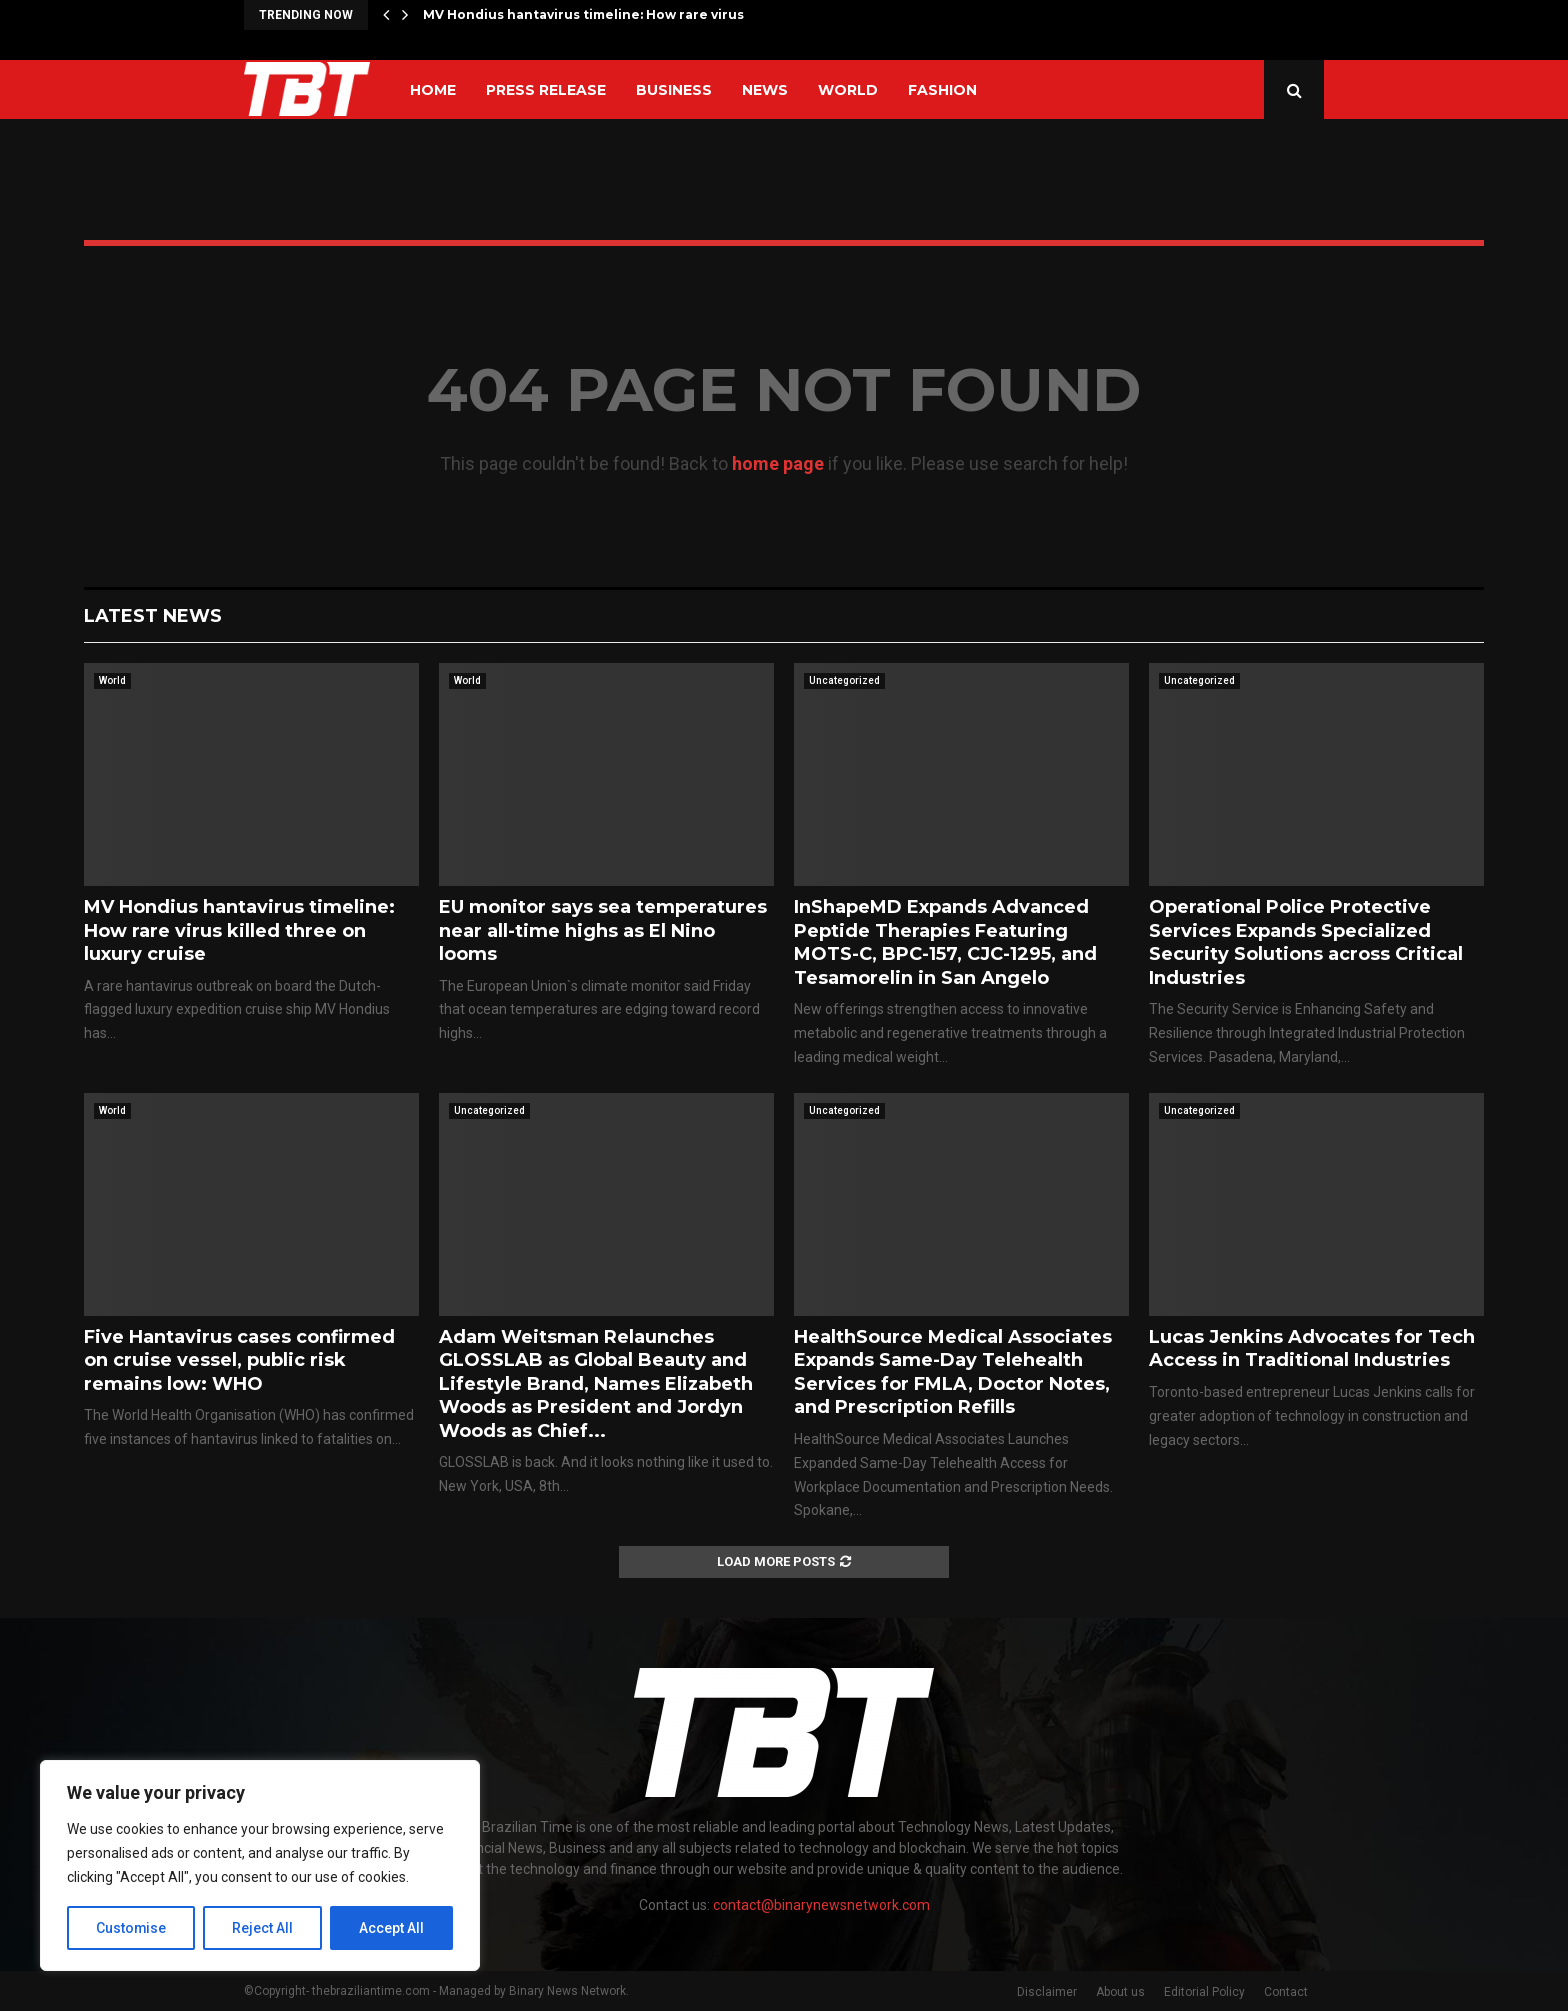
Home (433, 90)
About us (1120, 1992)
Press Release (546, 90)
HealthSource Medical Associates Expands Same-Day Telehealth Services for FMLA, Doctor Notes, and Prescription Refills (953, 1372)
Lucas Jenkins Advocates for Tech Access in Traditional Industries (1312, 1348)
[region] (260, 1866)
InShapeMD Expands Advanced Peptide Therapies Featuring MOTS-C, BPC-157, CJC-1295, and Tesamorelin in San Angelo (945, 942)
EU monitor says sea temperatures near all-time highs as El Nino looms (603, 930)
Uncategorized (844, 680)
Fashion (942, 90)
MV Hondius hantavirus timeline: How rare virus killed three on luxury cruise (239, 930)
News (765, 90)
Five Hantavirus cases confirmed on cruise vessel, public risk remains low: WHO (239, 1360)
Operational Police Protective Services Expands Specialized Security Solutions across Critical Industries (1306, 942)
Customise (131, 1928)
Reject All (263, 1928)
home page (778, 463)
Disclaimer (1047, 1992)
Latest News (153, 616)
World (848, 90)
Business (674, 90)
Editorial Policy (1204, 1992)
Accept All (391, 1928)
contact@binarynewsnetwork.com (821, 1905)
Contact (1286, 1992)
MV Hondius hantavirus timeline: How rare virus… (588, 14)
